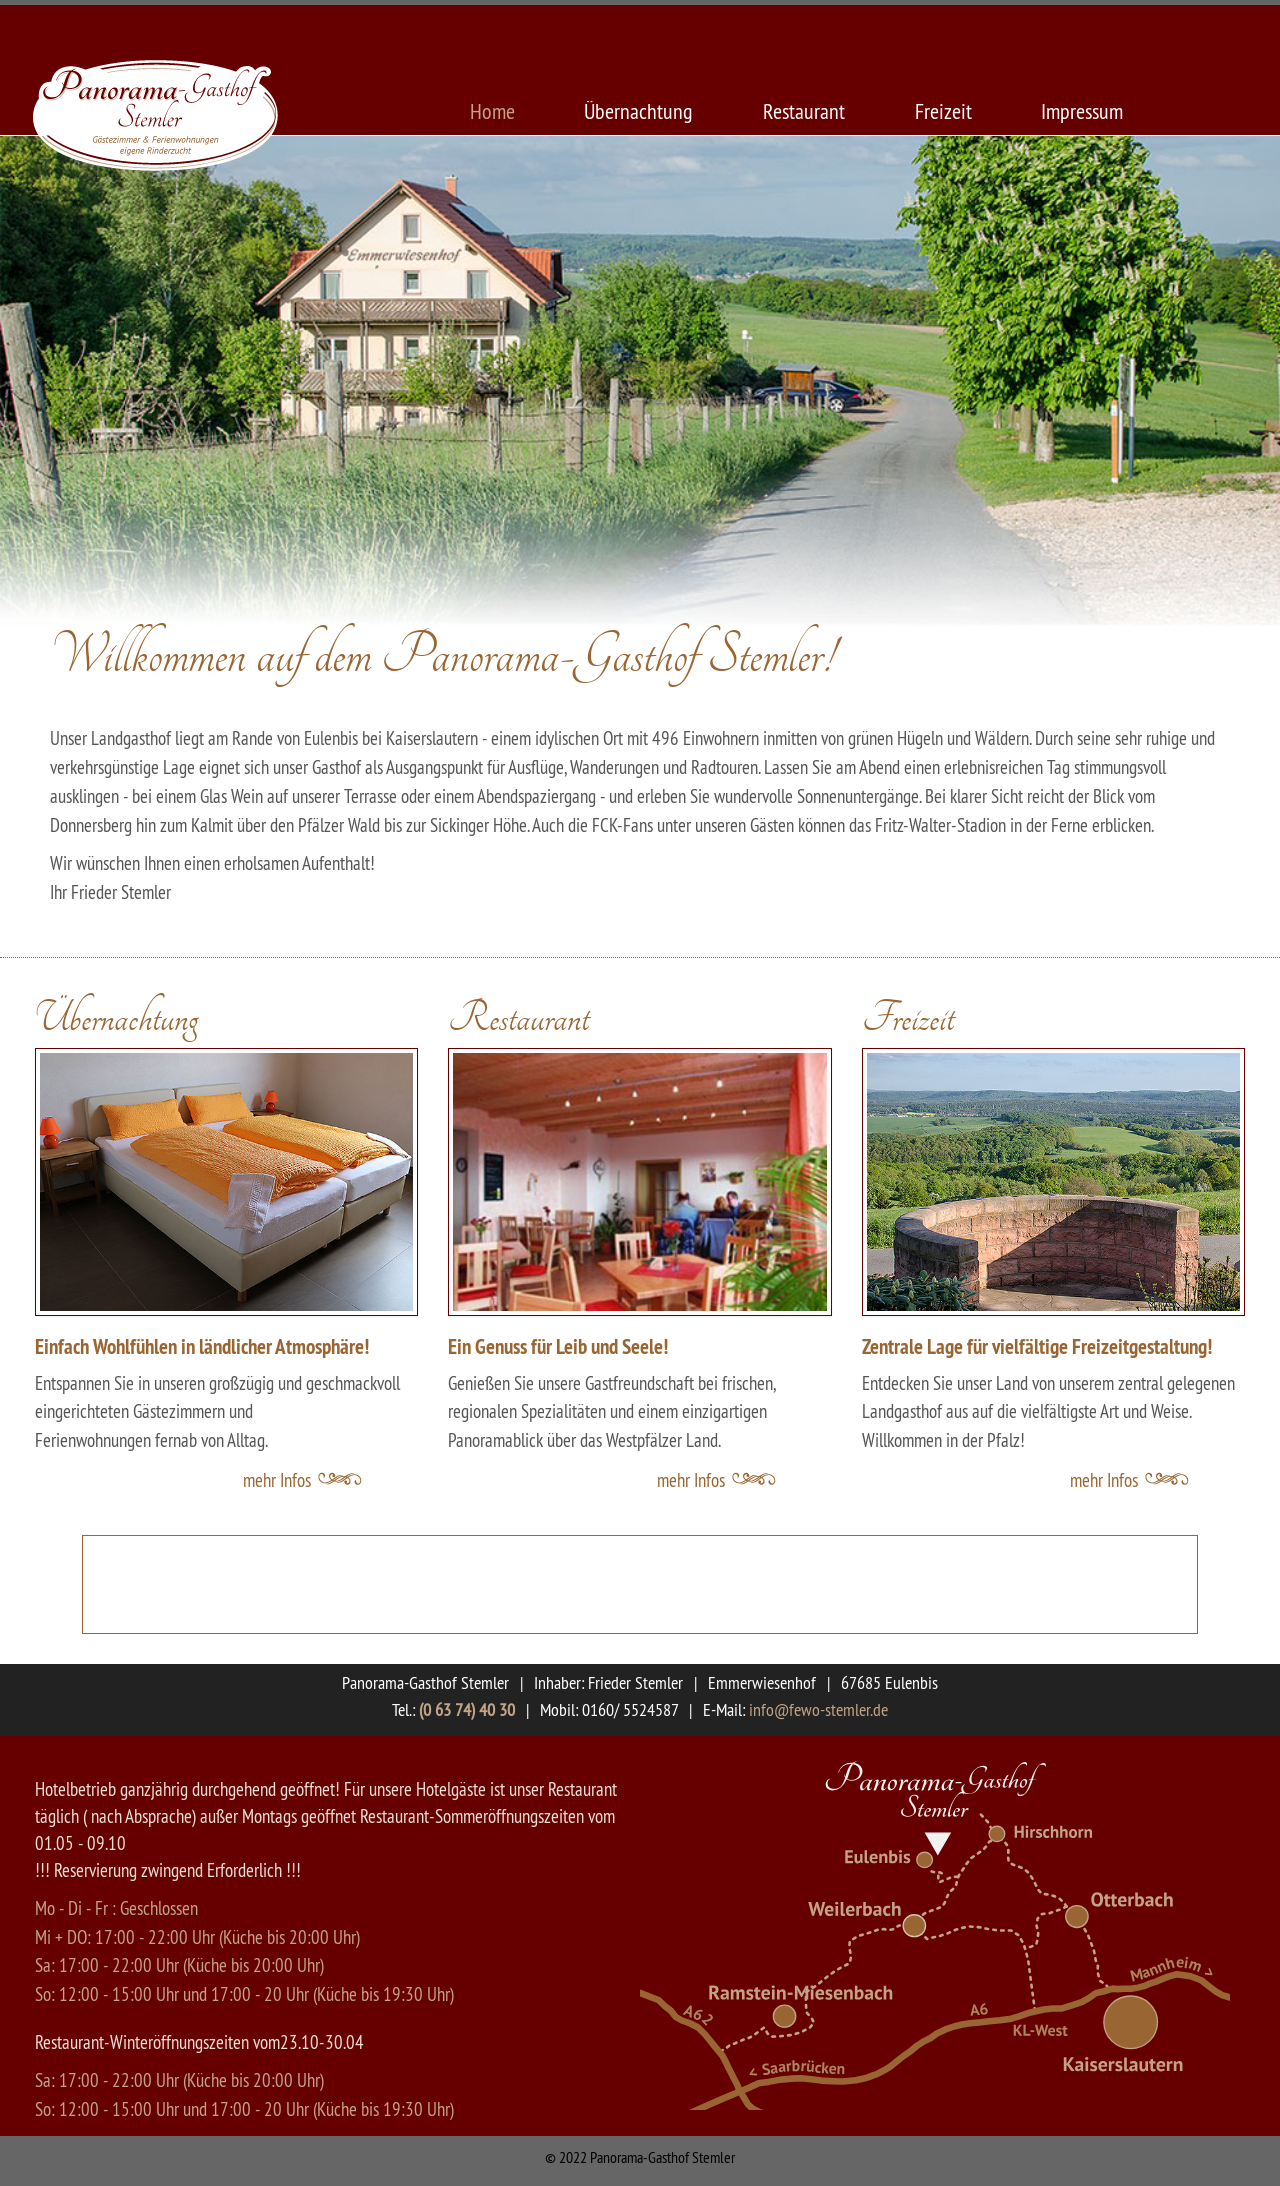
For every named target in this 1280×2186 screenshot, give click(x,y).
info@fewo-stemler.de (818, 1709)
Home (492, 111)
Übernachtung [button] (116, 1019)
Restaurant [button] (518, 1019)
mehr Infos (277, 1480)
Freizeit (943, 111)
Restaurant (804, 111)
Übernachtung (638, 111)
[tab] (226, 1003)
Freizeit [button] (908, 1019)
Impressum (1082, 111)
